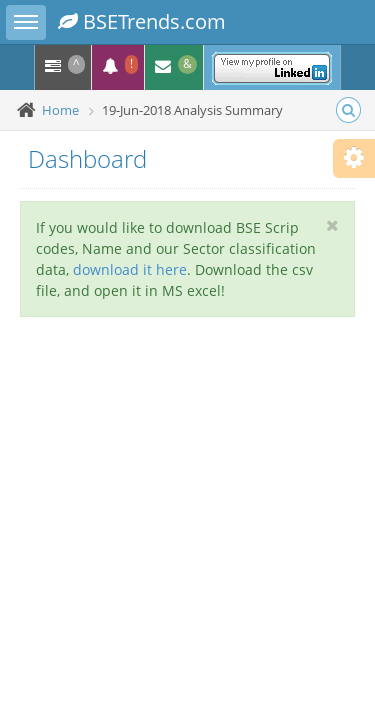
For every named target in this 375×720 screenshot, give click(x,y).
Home (60, 110)
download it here (130, 269)
